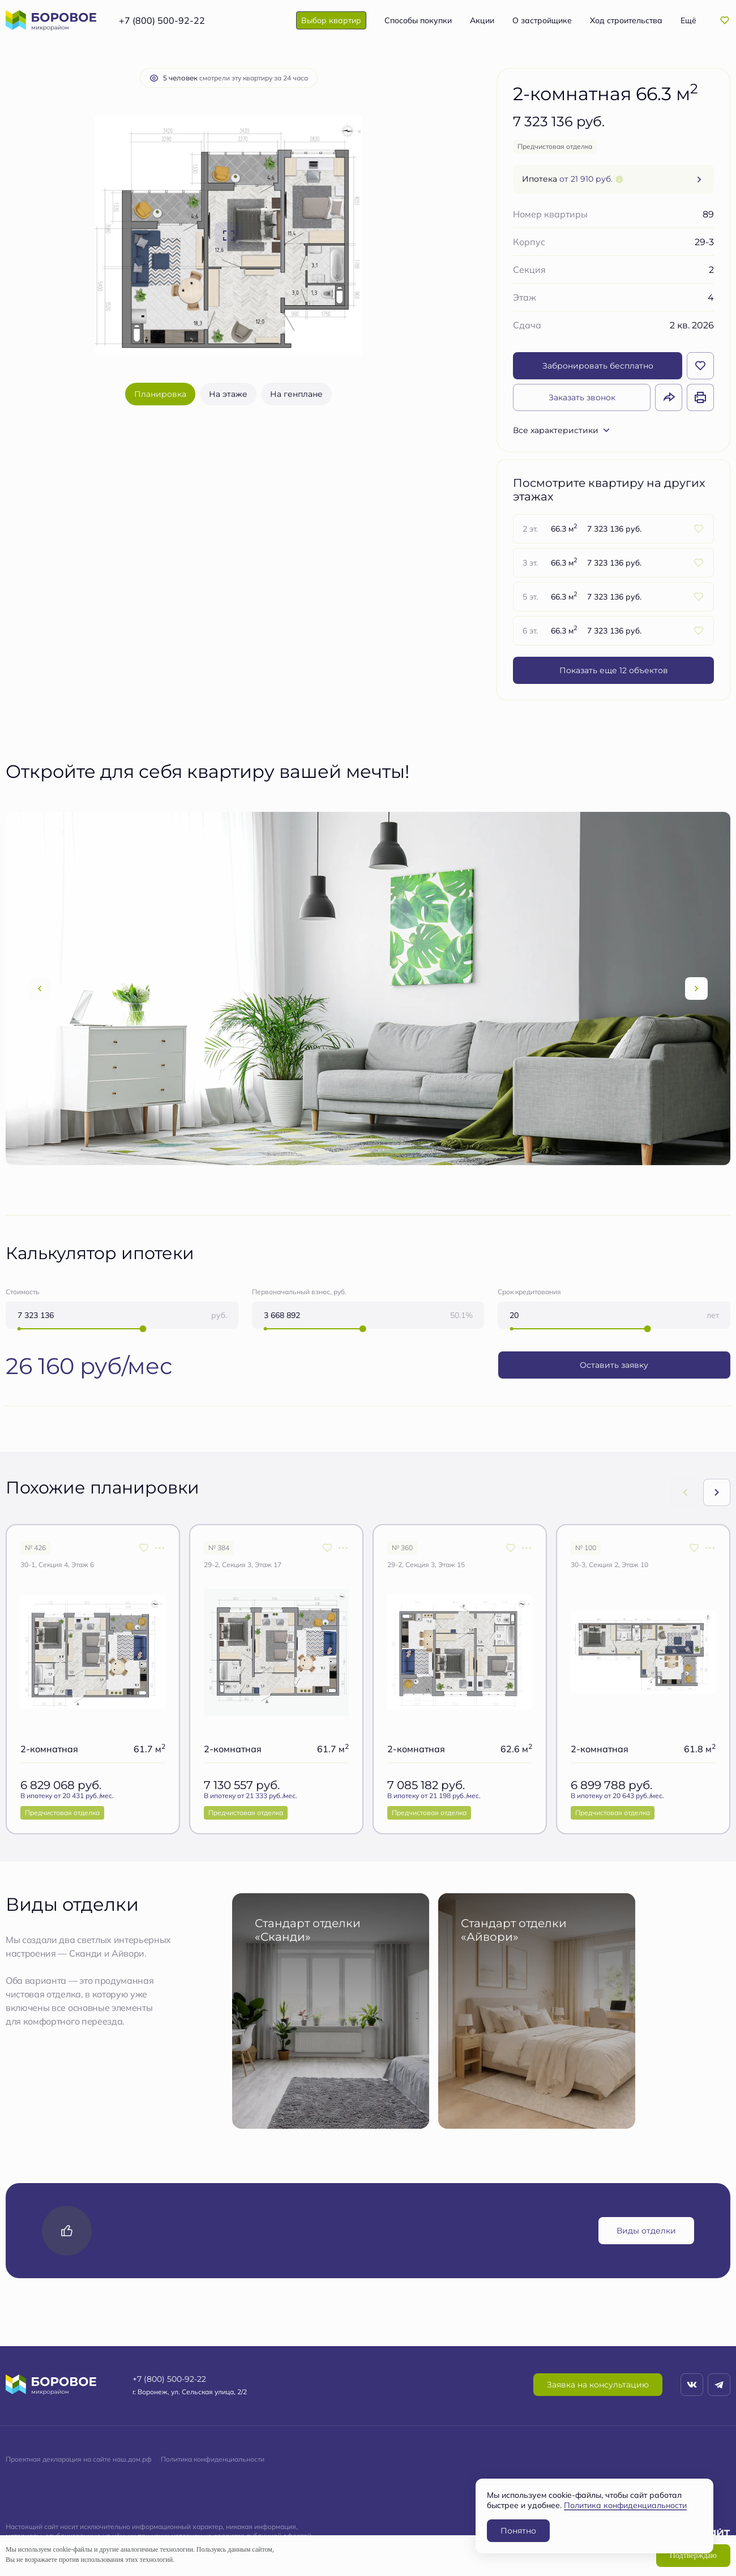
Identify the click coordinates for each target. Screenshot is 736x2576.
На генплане (296, 393)
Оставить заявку (614, 1364)
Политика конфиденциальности (212, 2459)
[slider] (142, 1328)
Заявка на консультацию (598, 2384)
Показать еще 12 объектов (613, 670)
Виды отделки (646, 2230)
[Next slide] (696, 988)
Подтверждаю (693, 2555)
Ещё (688, 20)
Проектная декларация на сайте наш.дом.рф (79, 2459)
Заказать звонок (582, 397)
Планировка (160, 393)
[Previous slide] (39, 988)
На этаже (228, 393)
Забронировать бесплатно (597, 365)
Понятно (518, 2530)
